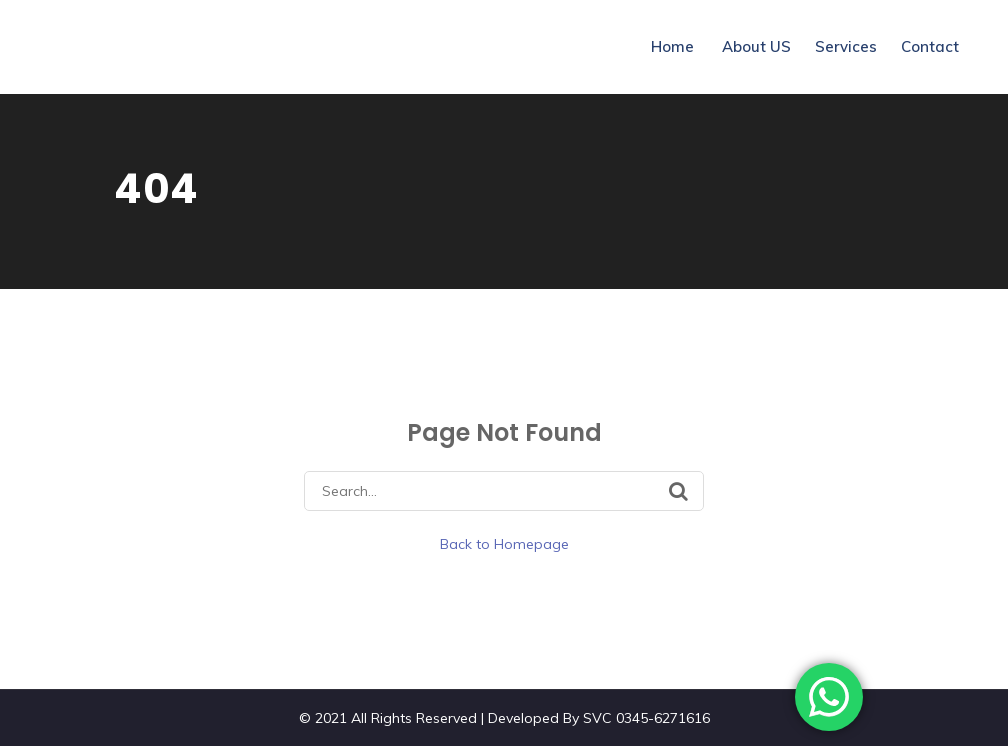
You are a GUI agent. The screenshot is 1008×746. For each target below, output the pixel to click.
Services (846, 46)
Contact (930, 46)
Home (672, 46)
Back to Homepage (504, 544)
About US (756, 46)
